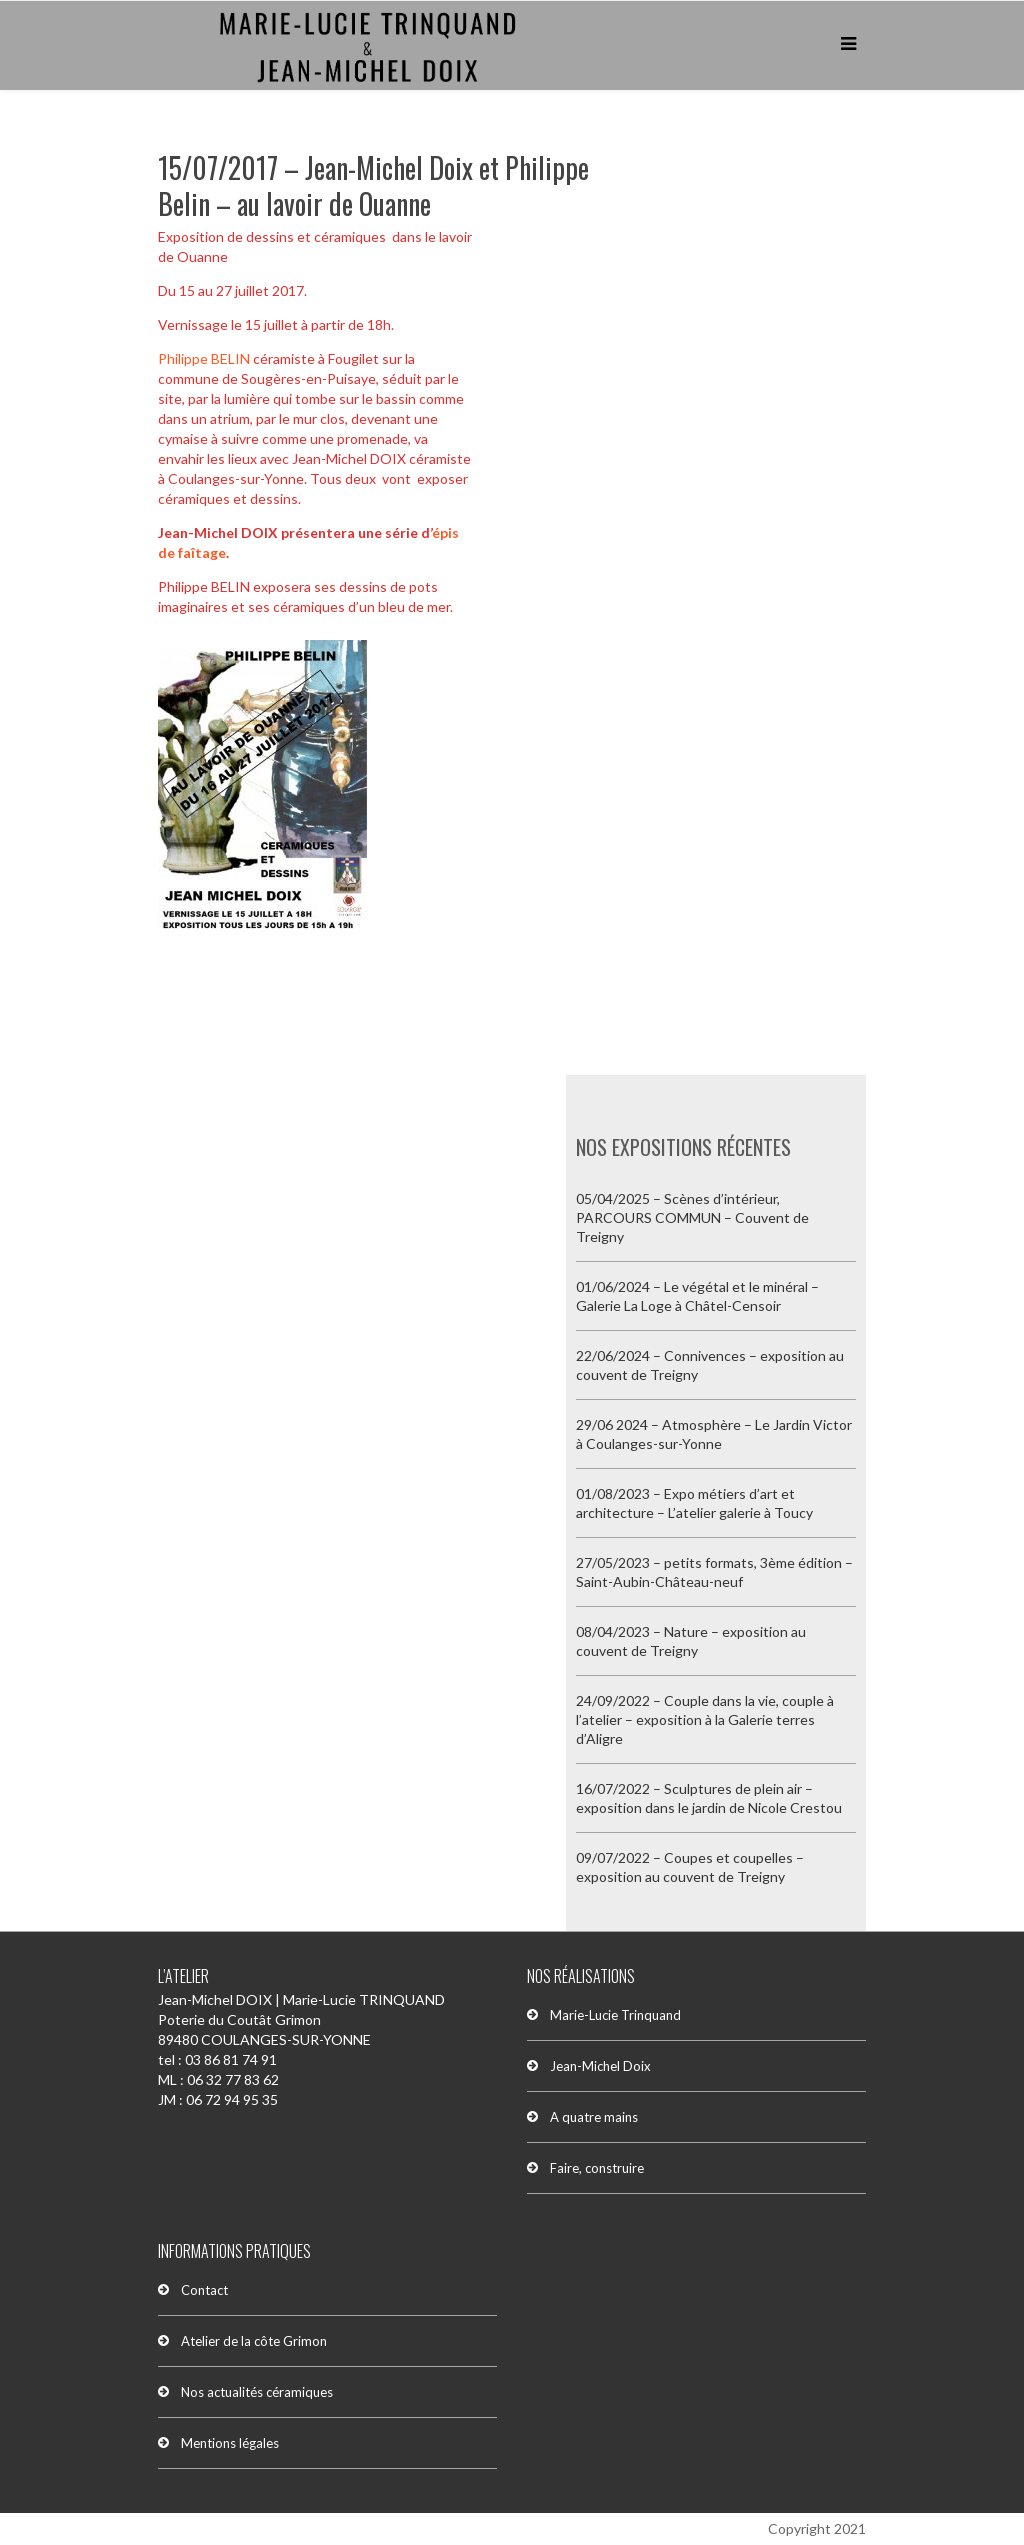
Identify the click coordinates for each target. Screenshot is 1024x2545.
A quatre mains (594, 2117)
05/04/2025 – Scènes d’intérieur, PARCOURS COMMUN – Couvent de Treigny (692, 1217)
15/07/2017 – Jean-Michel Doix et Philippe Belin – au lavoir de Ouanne (373, 185)
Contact (204, 2290)
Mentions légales (230, 2443)
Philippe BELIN (204, 358)
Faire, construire (597, 2168)
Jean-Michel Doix (600, 2066)
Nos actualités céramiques (257, 2392)
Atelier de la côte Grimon (254, 2341)
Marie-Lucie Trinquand (615, 2015)
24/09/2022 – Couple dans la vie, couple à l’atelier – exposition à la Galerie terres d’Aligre (705, 1719)
